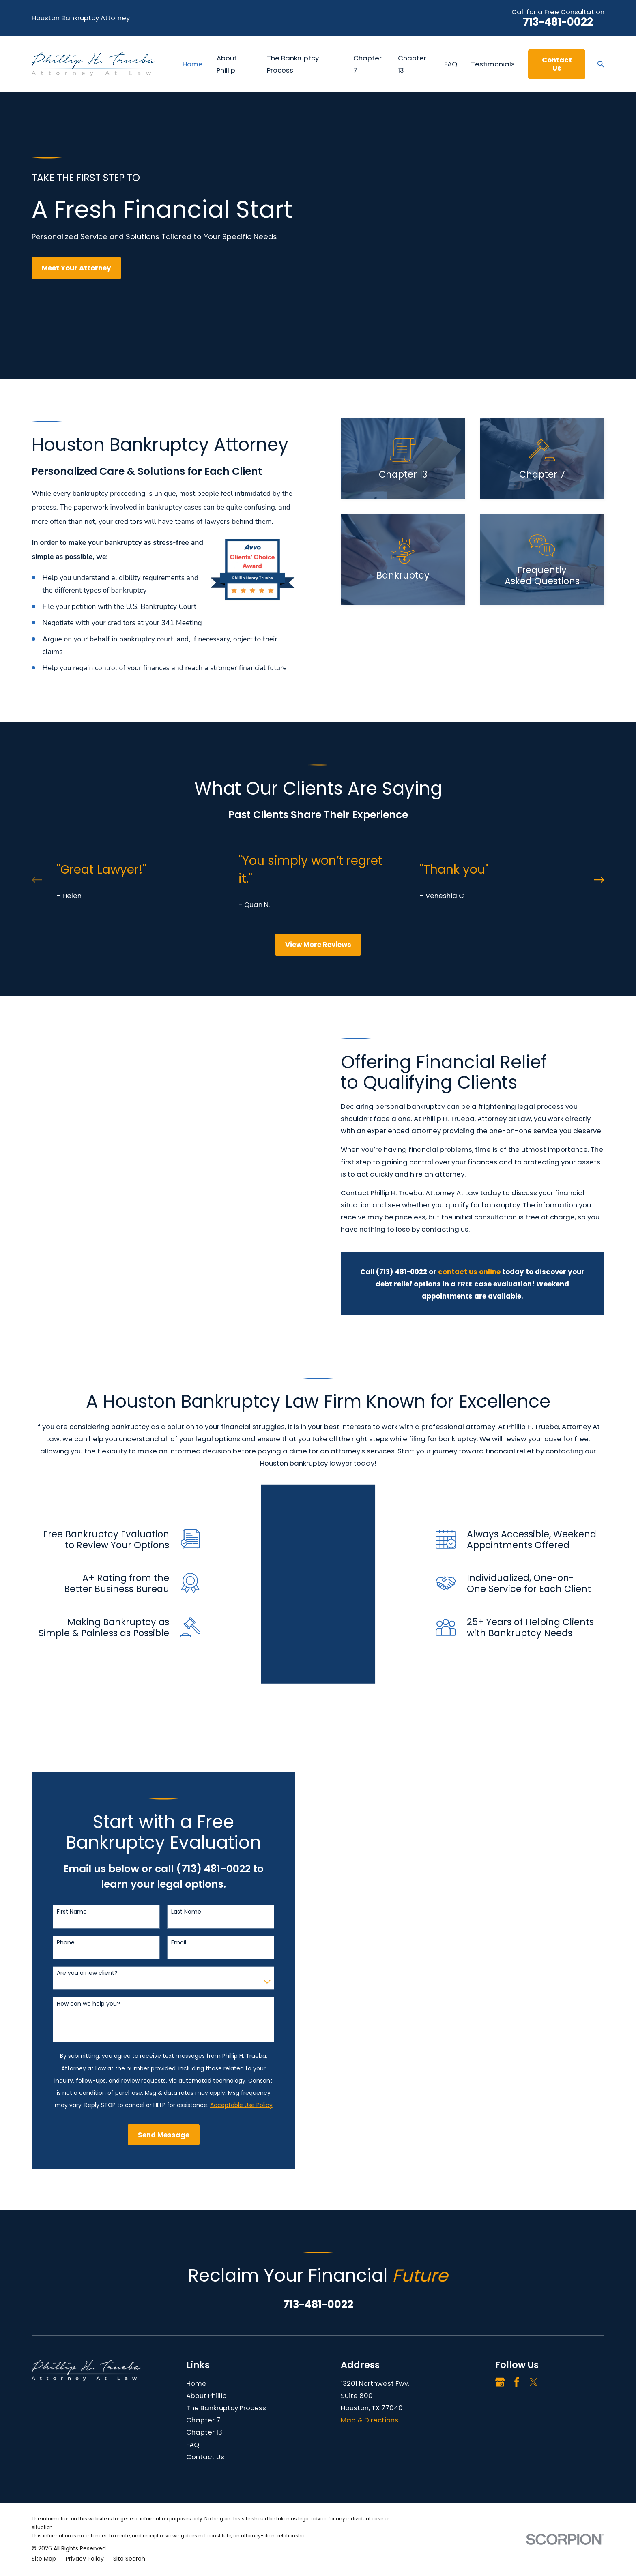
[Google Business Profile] (500, 2316)
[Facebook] (516, 2316)
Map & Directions (369, 2354)
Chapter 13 (204, 2366)
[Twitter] (533, 2316)
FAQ (192, 2378)
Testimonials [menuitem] (493, 64)
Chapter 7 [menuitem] (367, 64)
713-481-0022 (558, 22)
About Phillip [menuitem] (227, 64)
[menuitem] (44, 2493)
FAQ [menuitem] (450, 64)
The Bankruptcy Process (226, 2342)
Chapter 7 (203, 2354)
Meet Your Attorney (76, 268)
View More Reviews (318, 944)
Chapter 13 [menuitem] (412, 64)
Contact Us (557, 64)
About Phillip (206, 2329)
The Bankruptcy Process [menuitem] (293, 64)
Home (196, 2317)
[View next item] (599, 880)
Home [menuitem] (193, 64)
